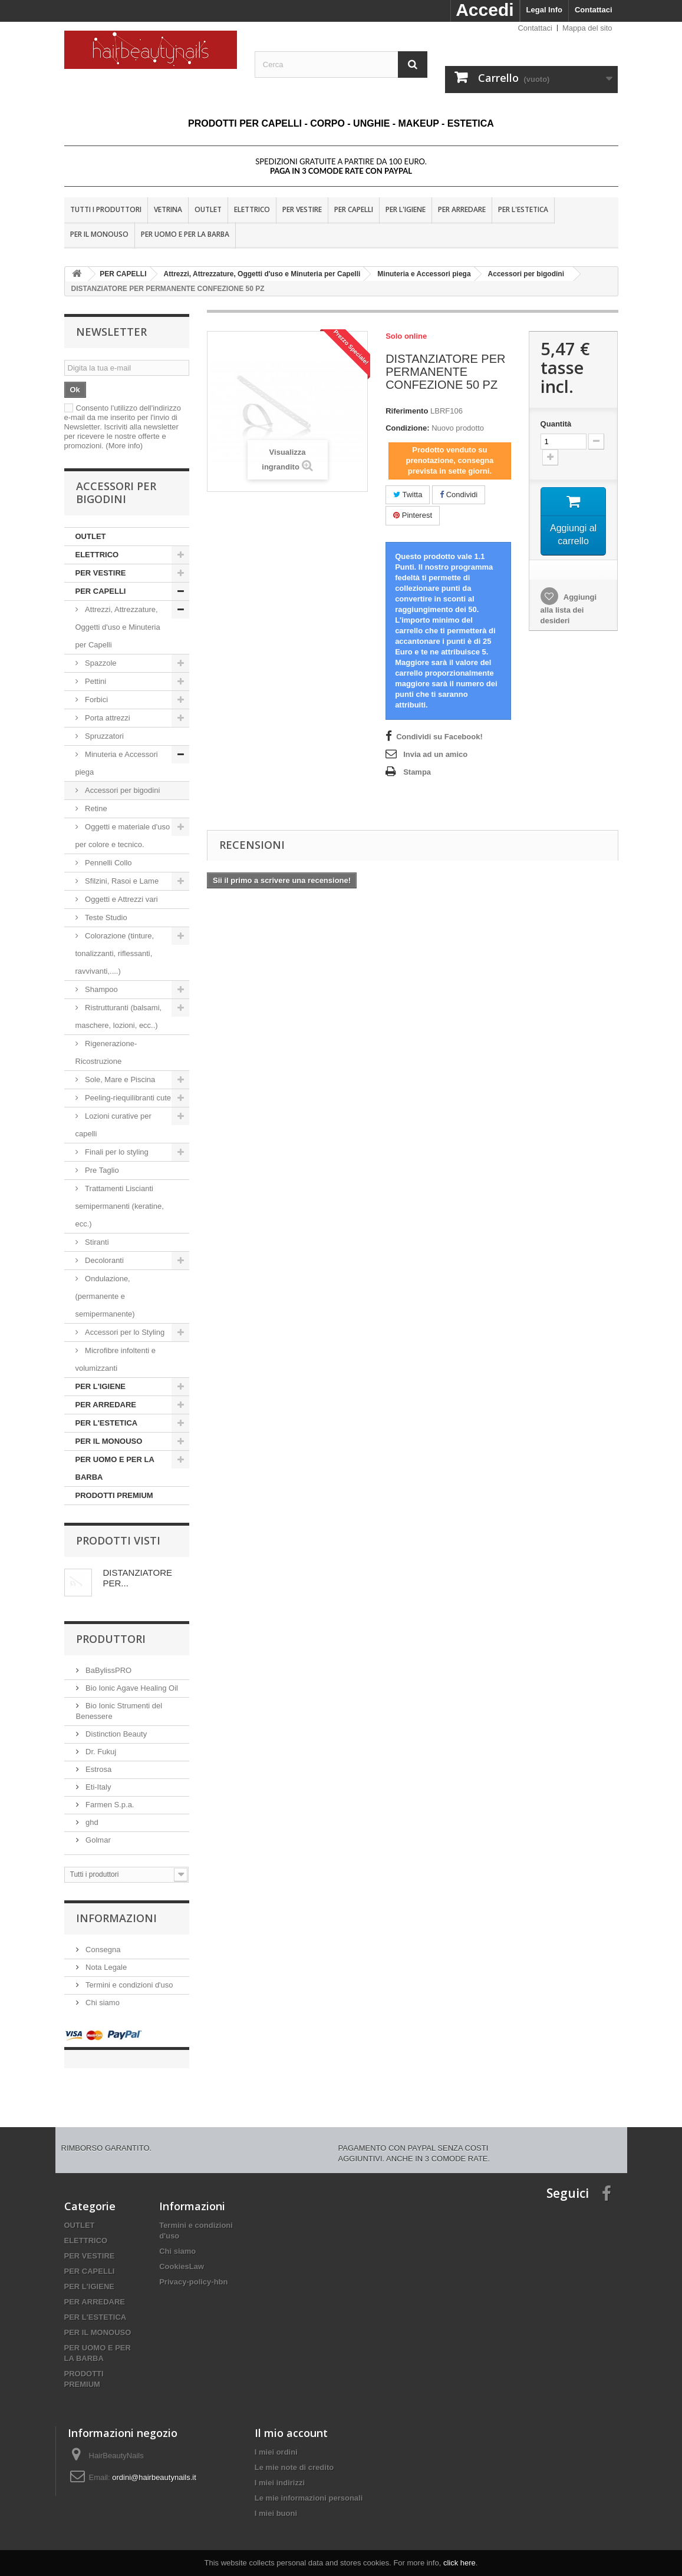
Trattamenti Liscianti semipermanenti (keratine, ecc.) (119, 1206)
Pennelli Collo (107, 862)
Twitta (407, 494)
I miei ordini (276, 2440)
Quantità (556, 423)
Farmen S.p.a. (109, 1804)
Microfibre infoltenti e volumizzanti (115, 1359)
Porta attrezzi (106, 717)
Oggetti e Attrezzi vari (120, 899)
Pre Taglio (101, 1170)
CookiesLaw (181, 2254)
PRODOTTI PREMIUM (114, 1495)
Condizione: (407, 428)
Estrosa (98, 1769)
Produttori (111, 1639)
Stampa (417, 772)
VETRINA (168, 209)
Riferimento (407, 410)
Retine (95, 808)
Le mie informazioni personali (309, 2486)
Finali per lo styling (117, 1152)
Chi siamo (102, 2002)
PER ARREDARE (462, 209)
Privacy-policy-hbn (193, 2270)
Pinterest (412, 515)
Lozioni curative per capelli (113, 1125)
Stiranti (96, 1242)
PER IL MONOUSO (99, 234)
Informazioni (116, 1918)
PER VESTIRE (302, 209)
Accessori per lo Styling (125, 1332)
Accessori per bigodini (121, 790)
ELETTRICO (252, 209)
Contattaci (593, 9)
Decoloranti (104, 1260)
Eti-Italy (97, 1787)
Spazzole (100, 663)
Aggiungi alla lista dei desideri (569, 611)
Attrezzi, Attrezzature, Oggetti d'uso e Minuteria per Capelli (117, 627)
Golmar (97, 1840)
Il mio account (291, 2421)
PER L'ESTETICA (523, 209)
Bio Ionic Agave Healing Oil (131, 1688)
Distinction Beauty (115, 1734)
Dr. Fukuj (100, 1751)
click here (459, 2562)
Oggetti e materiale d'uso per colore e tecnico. (122, 835)
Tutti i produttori (105, 209)
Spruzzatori (103, 736)
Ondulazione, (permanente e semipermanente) (105, 1296)
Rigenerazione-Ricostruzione (106, 1052)
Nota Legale (105, 1967)
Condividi (458, 494)
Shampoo (101, 989)
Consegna (102, 1949)
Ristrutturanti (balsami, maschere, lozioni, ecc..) (118, 1016)
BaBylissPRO (108, 1670)
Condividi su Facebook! (439, 736)
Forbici (95, 699)
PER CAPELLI (353, 209)
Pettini (95, 681)
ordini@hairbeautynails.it (154, 2465)
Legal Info (544, 9)
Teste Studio (105, 917)
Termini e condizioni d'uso (128, 1984)
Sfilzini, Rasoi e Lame (121, 881)
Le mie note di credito (294, 2455)
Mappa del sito (587, 28)
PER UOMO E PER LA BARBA (185, 234)
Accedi (484, 9)
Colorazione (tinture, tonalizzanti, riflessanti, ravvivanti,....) (114, 953)
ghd (91, 1822)
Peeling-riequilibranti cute (127, 1097)
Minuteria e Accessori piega (116, 763)
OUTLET (208, 209)
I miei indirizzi (280, 2470)
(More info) (124, 445)
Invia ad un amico (435, 754)
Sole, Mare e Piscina (119, 1079)
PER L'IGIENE (406, 209)
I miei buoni (276, 2501)
